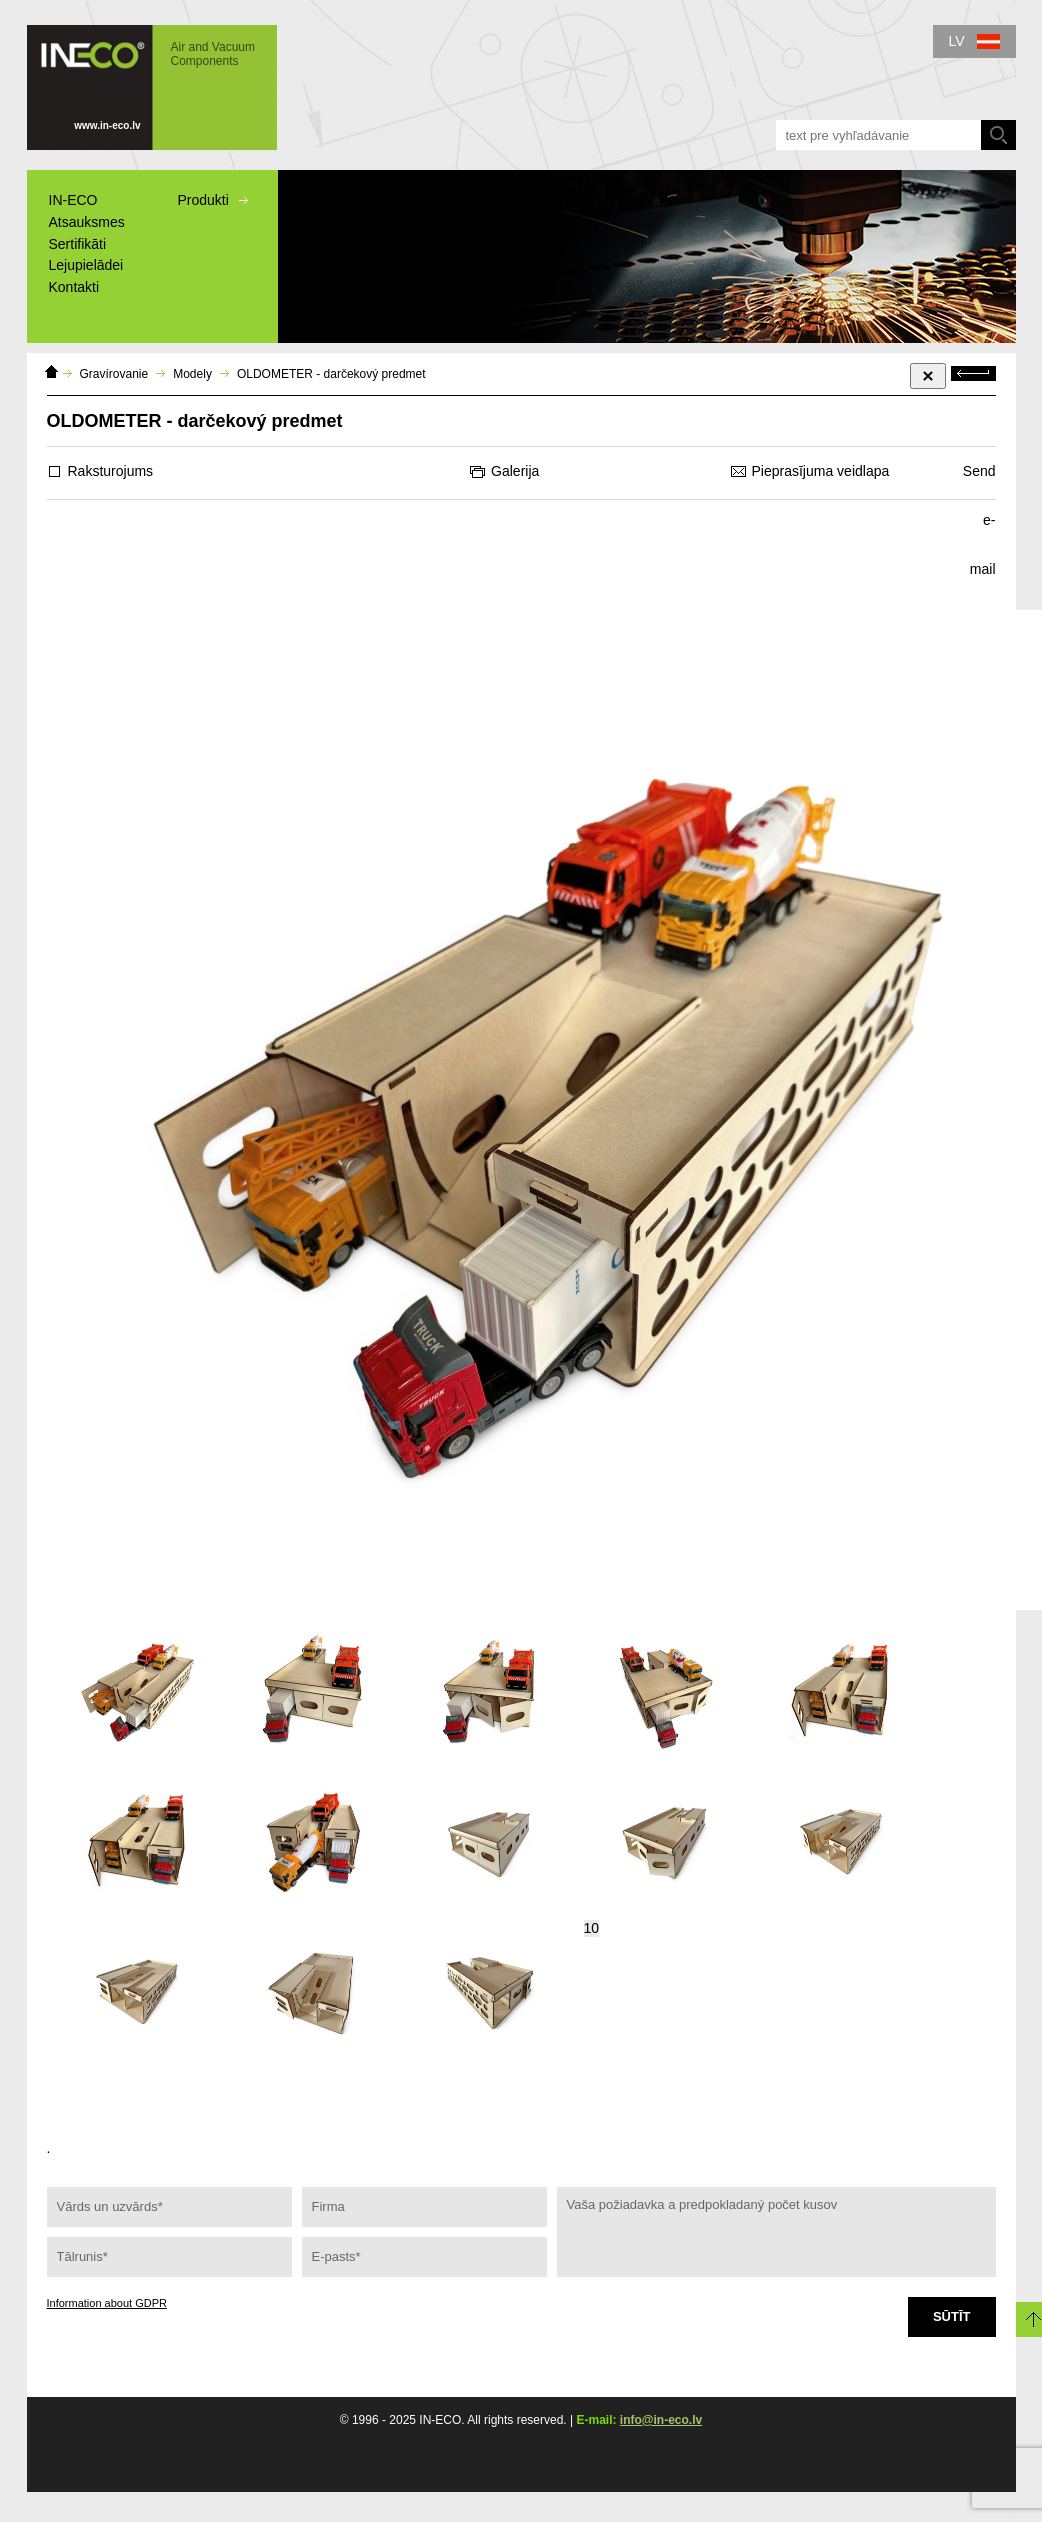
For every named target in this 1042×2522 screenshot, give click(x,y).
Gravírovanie (114, 374)
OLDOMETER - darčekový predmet (331, 374)
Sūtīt (952, 2316)
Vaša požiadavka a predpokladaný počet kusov (776, 2232)
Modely (192, 374)
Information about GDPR (107, 2303)
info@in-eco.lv (661, 2420)
